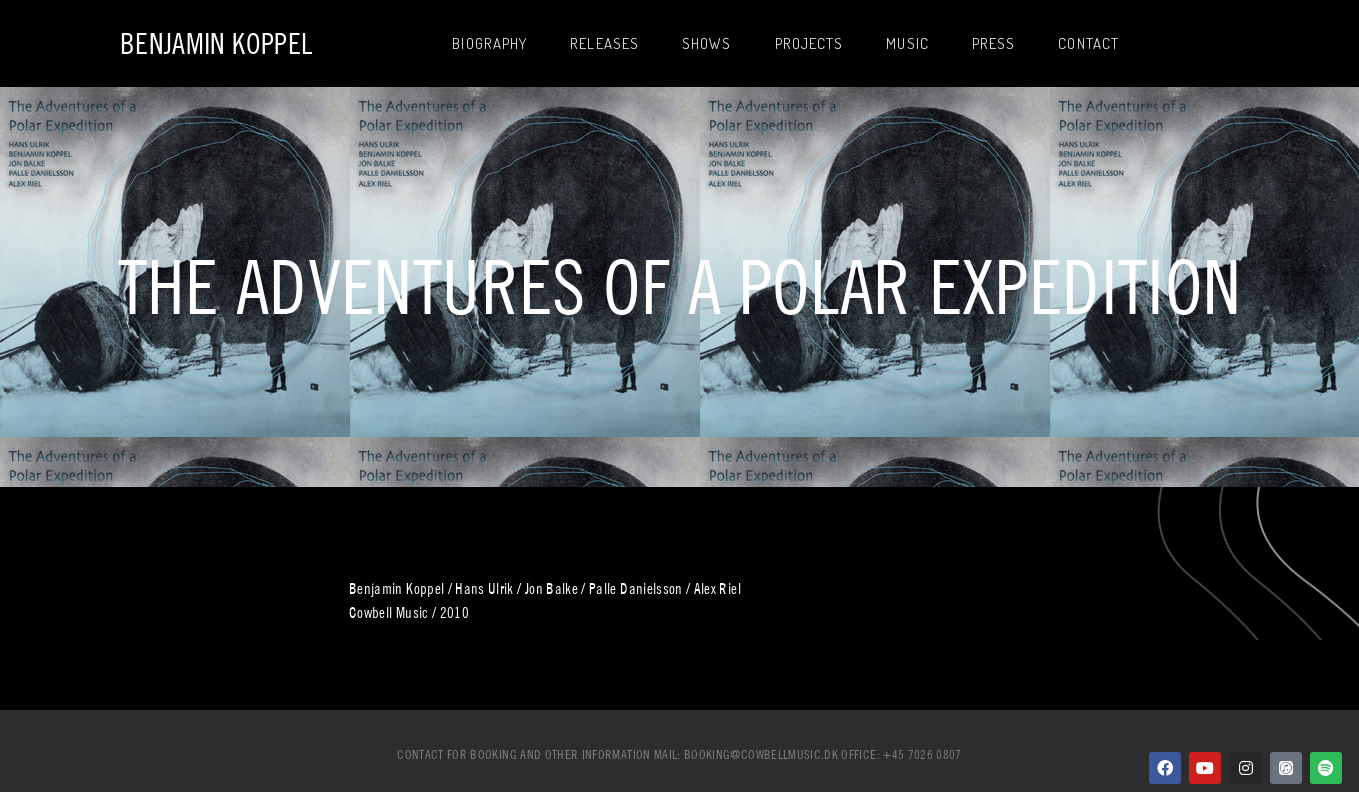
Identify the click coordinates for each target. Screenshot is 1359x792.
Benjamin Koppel (216, 43)
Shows (707, 43)
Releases (604, 43)
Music (907, 43)
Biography (489, 43)
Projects (809, 43)
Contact (1088, 43)
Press (994, 43)
